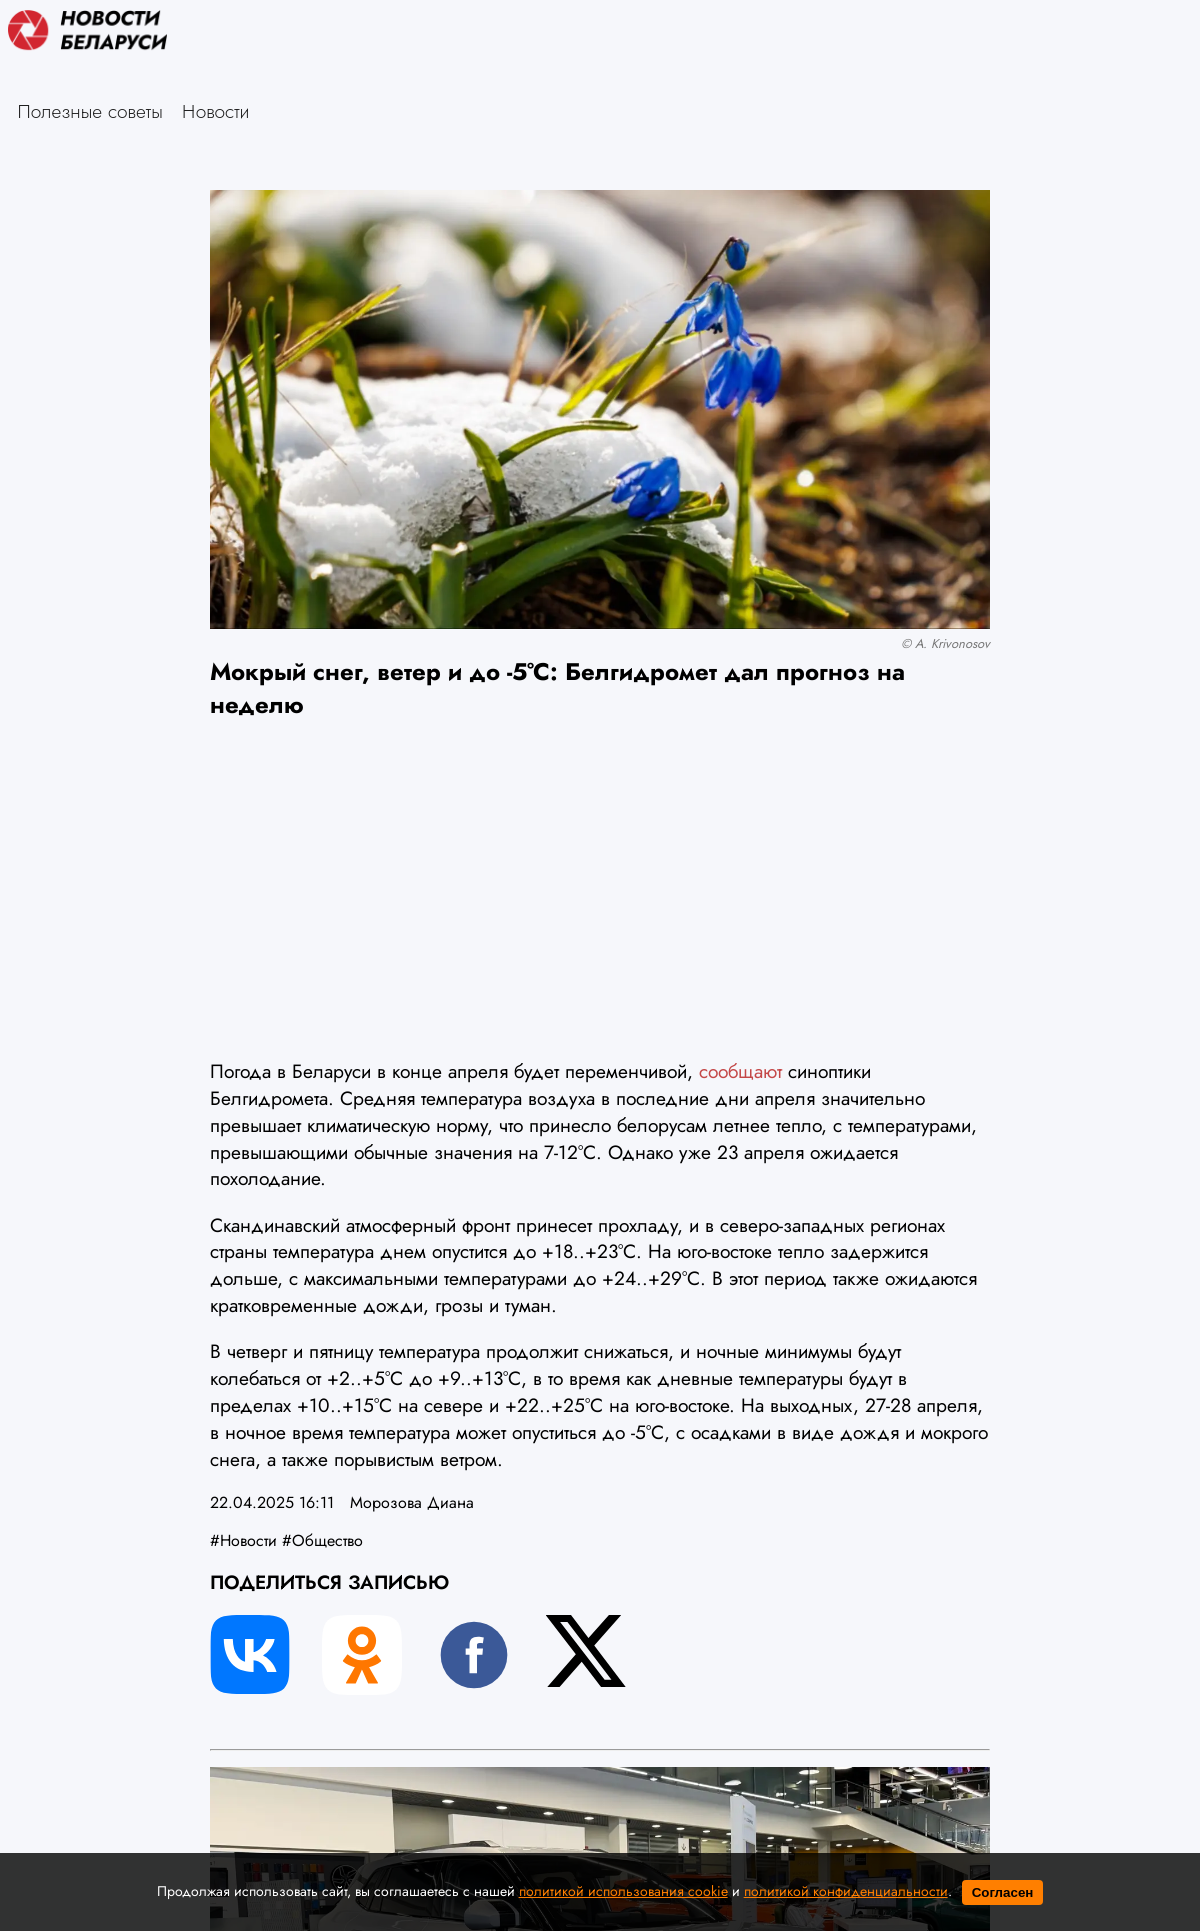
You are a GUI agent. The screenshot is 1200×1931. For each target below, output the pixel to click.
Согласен (1003, 1892)
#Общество (322, 1540)
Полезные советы (90, 111)
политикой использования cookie (623, 1891)
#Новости (243, 1540)
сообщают (740, 1071)
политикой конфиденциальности (846, 1891)
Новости (216, 111)
